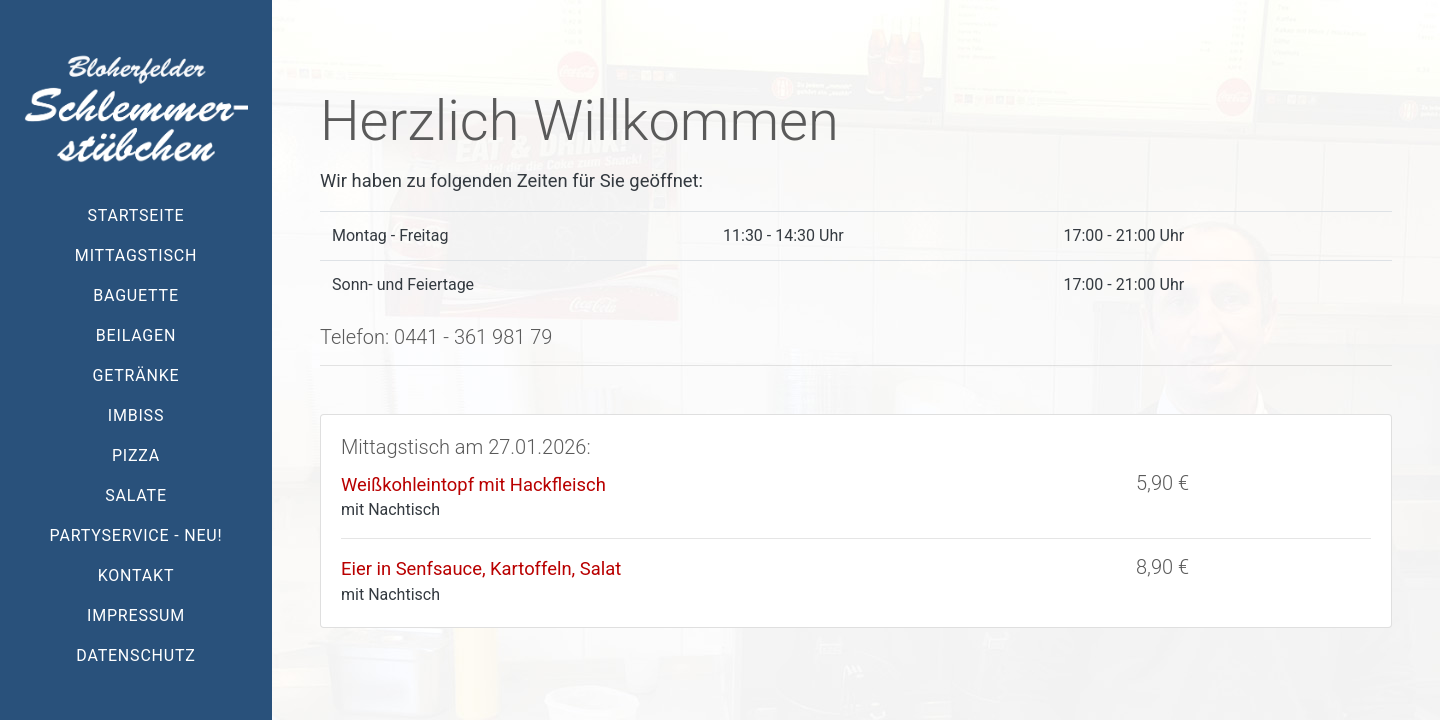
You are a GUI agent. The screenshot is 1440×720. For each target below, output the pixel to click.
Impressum (136, 615)
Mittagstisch (136, 255)
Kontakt (136, 575)
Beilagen (136, 335)
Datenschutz (135, 655)
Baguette (136, 295)
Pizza (136, 455)
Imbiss (136, 415)
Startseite (136, 215)
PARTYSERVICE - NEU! (136, 535)
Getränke (136, 375)
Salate (136, 495)
